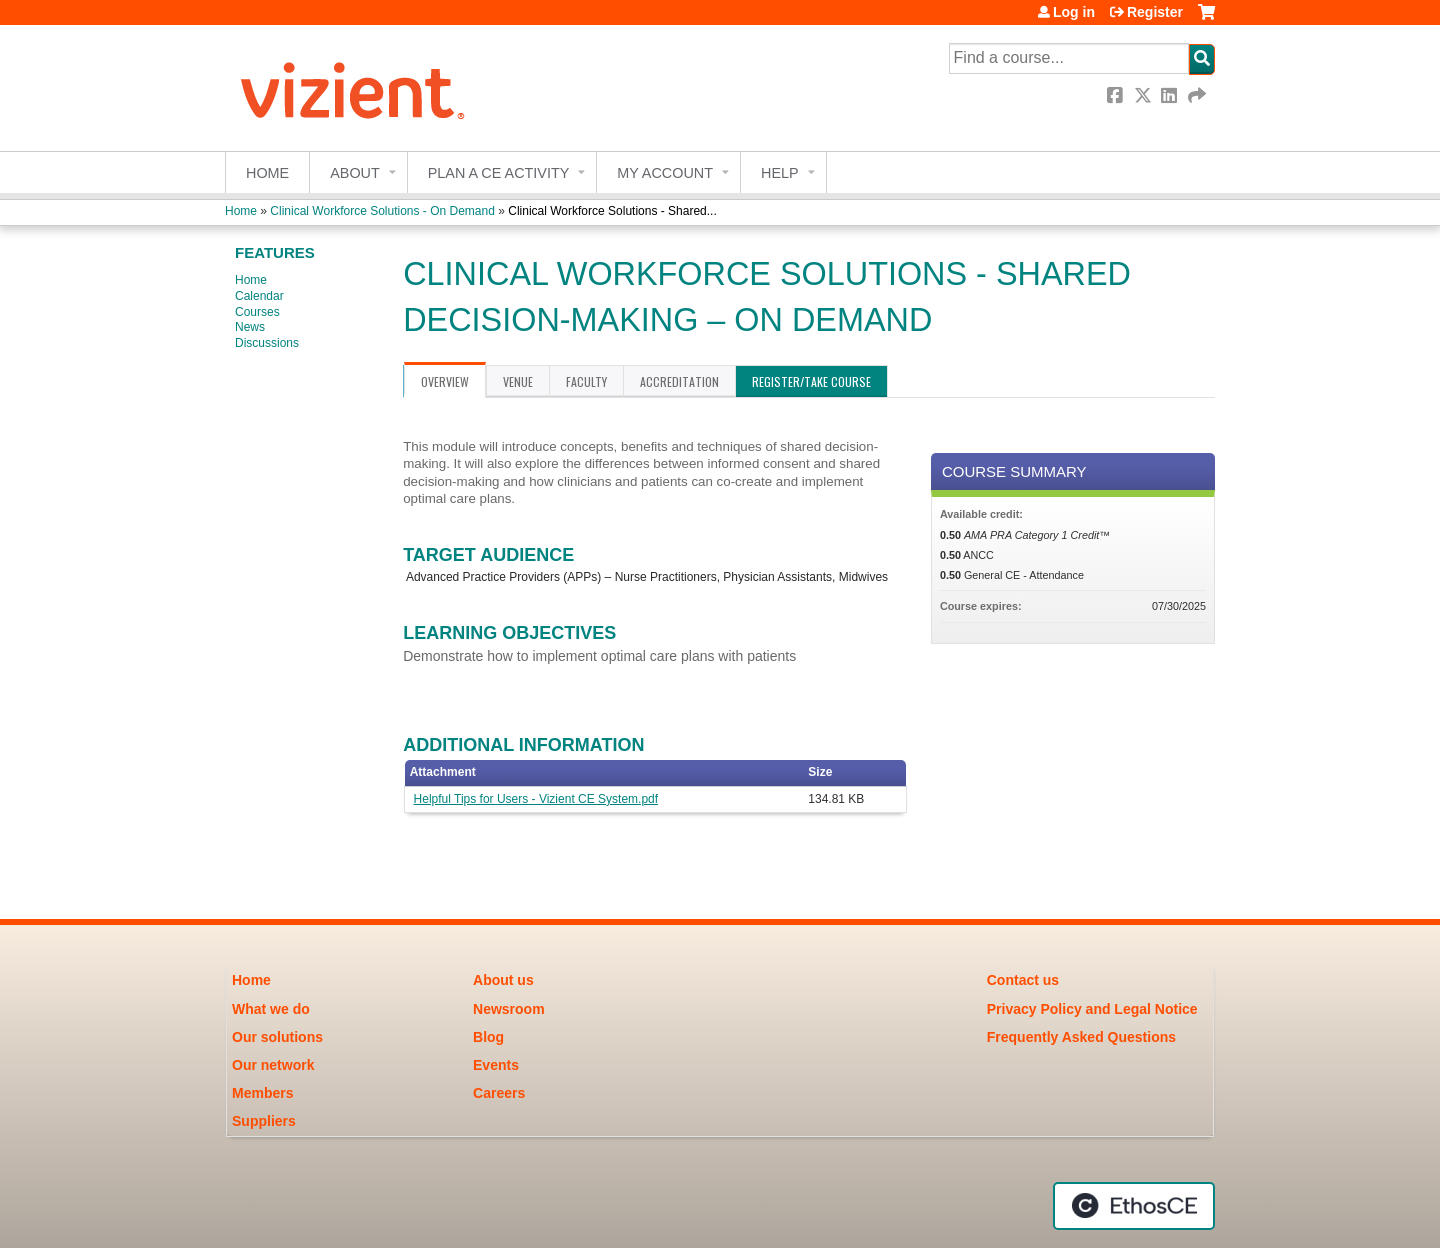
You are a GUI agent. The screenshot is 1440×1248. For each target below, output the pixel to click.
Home (267, 173)
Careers (499, 1093)
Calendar (259, 296)
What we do (271, 1009)
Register (1155, 12)
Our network (273, 1065)
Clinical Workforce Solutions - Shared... (612, 211)
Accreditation (679, 381)
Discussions (267, 343)
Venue (518, 381)
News (250, 327)
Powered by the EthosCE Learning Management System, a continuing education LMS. (1134, 1206)
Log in (1074, 12)
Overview (445, 381)
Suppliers (264, 1121)
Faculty (586, 381)
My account (665, 173)
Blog (488, 1037)
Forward (1198, 95)
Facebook (1117, 95)
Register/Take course (811, 381)
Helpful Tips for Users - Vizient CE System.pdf (536, 799)
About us (503, 980)
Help (780, 173)
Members (262, 1093)
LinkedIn (1171, 95)
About (355, 173)
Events (496, 1065)
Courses (257, 312)
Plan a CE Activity (499, 173)
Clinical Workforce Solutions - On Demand (382, 211)
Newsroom (509, 1009)
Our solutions (277, 1037)
